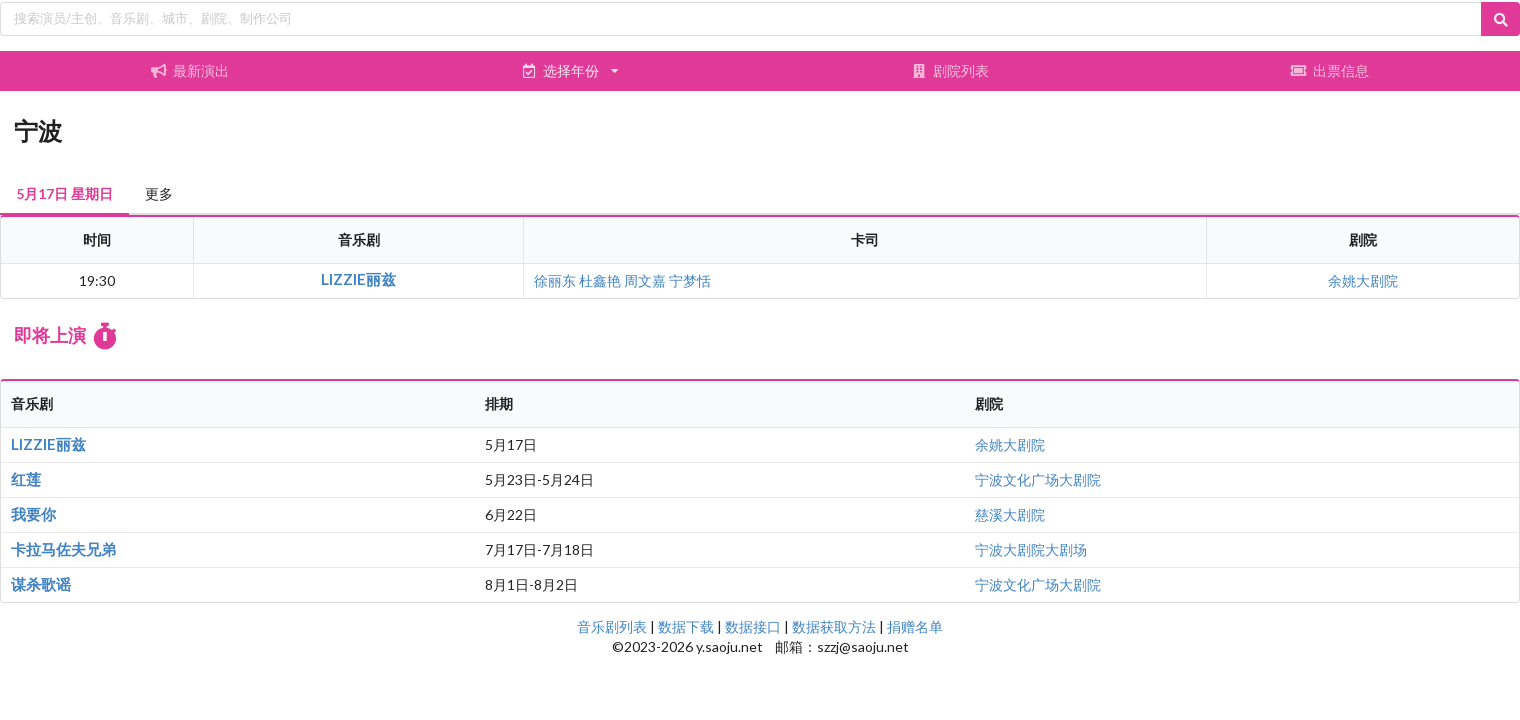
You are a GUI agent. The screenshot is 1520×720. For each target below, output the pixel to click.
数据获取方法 (834, 626)
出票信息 (1330, 70)
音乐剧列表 (612, 626)
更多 (159, 193)
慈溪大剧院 (1010, 514)
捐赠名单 (915, 626)
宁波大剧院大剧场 (1031, 549)
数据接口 (753, 626)
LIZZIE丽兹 (358, 279)
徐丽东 (555, 280)
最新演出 (190, 70)
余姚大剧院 (1363, 280)
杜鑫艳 (600, 280)
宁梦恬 (690, 280)
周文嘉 (645, 280)
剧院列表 (950, 70)
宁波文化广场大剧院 (1038, 479)
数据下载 (686, 626)
